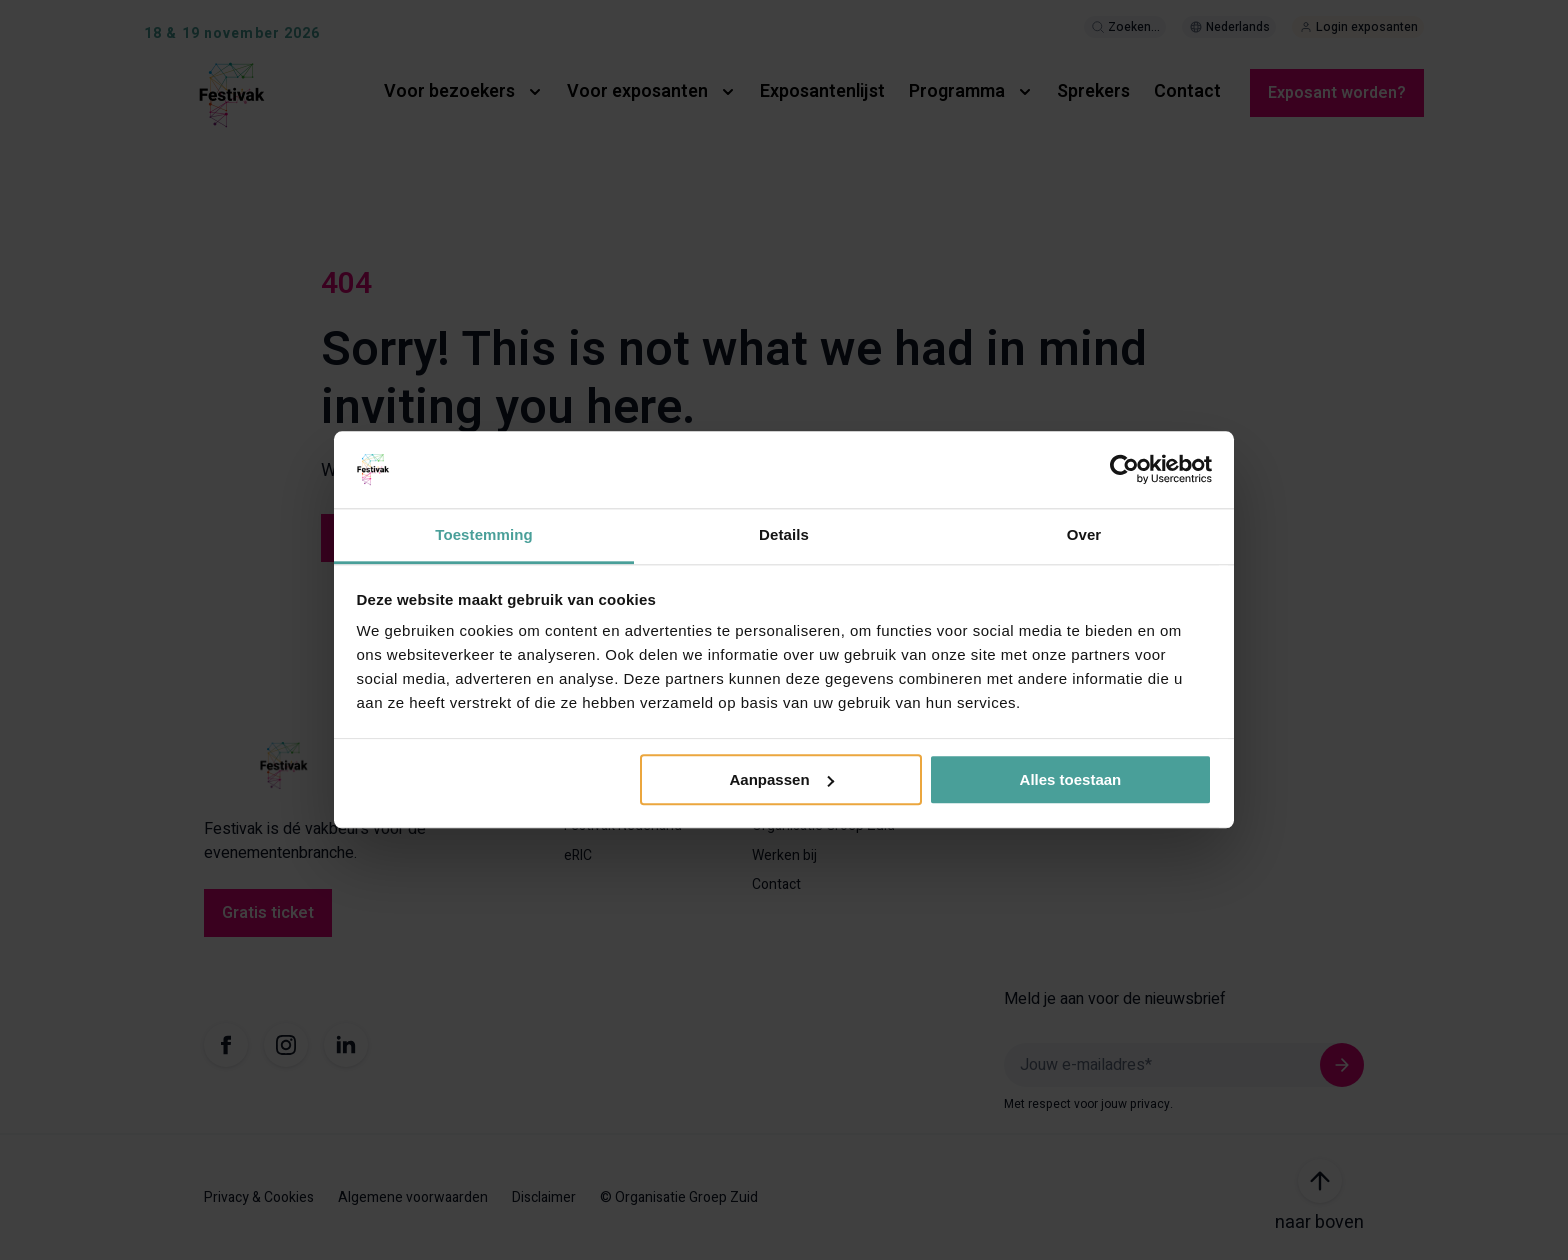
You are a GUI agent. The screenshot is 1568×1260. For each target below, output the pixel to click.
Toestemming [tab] (484, 534)
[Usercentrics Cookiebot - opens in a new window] (1124, 470)
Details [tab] (784, 534)
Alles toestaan (1071, 779)
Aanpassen (782, 779)
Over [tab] (1084, 534)
